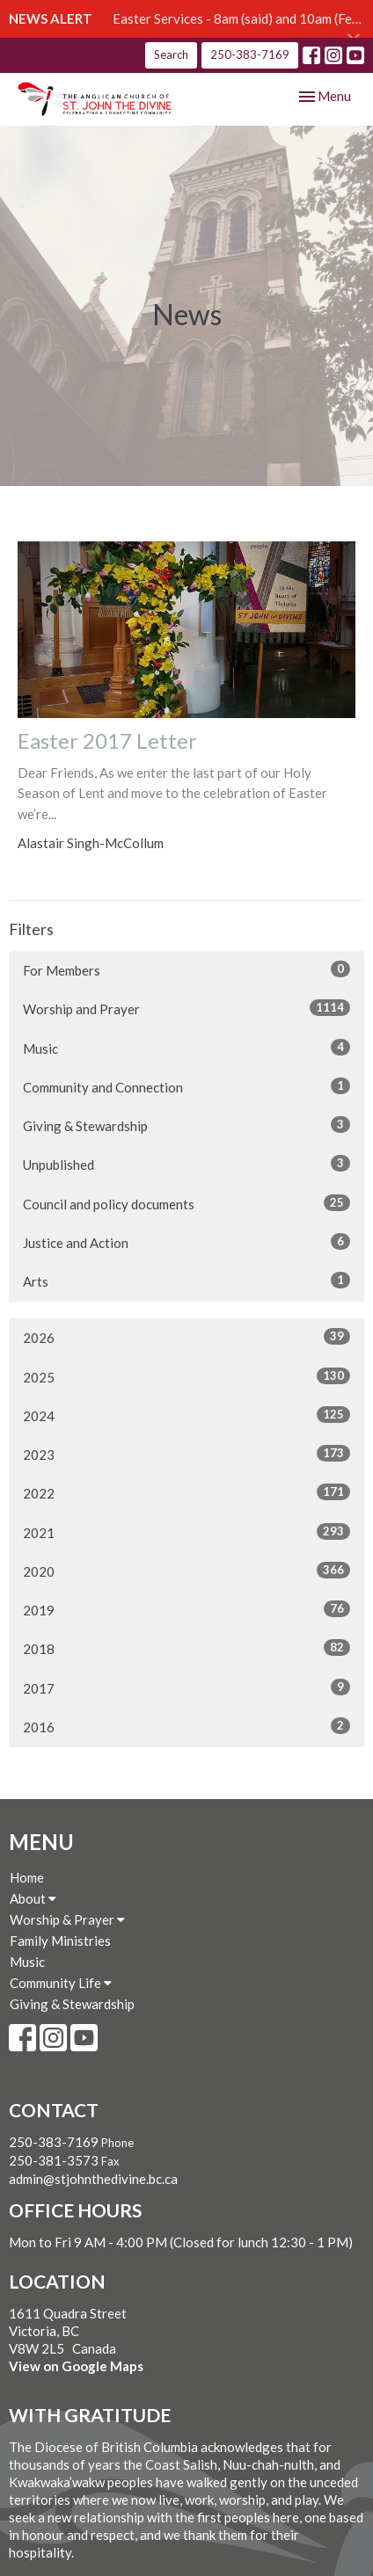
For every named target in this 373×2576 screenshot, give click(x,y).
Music (186, 1047)
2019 (186, 1609)
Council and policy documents (186, 1203)
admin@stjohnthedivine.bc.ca (93, 2179)
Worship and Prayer (186, 1008)
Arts (186, 1280)
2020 (186, 1570)
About (33, 1898)
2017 (186, 1687)
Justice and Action (186, 1242)
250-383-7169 (249, 54)
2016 (186, 1726)
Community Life (61, 1983)
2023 (186, 1453)
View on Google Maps (76, 2366)
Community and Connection (186, 1086)
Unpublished (186, 1163)
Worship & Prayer (67, 1919)
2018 (186, 1648)
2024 (186, 1415)
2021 (186, 1532)
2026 (186, 1337)
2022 (186, 1492)
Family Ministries (60, 1940)
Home (27, 1877)
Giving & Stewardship (186, 1125)
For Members (186, 969)
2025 (186, 1376)
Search (171, 54)
